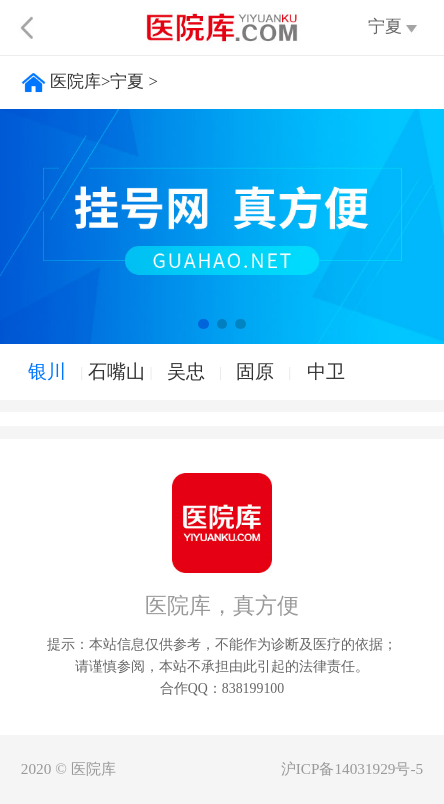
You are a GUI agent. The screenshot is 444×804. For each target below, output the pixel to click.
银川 (47, 371)
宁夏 (127, 81)
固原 (255, 371)
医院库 (75, 81)
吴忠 (186, 371)
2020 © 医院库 (68, 768)
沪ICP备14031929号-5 (352, 768)
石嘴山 (116, 371)
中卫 (326, 371)
